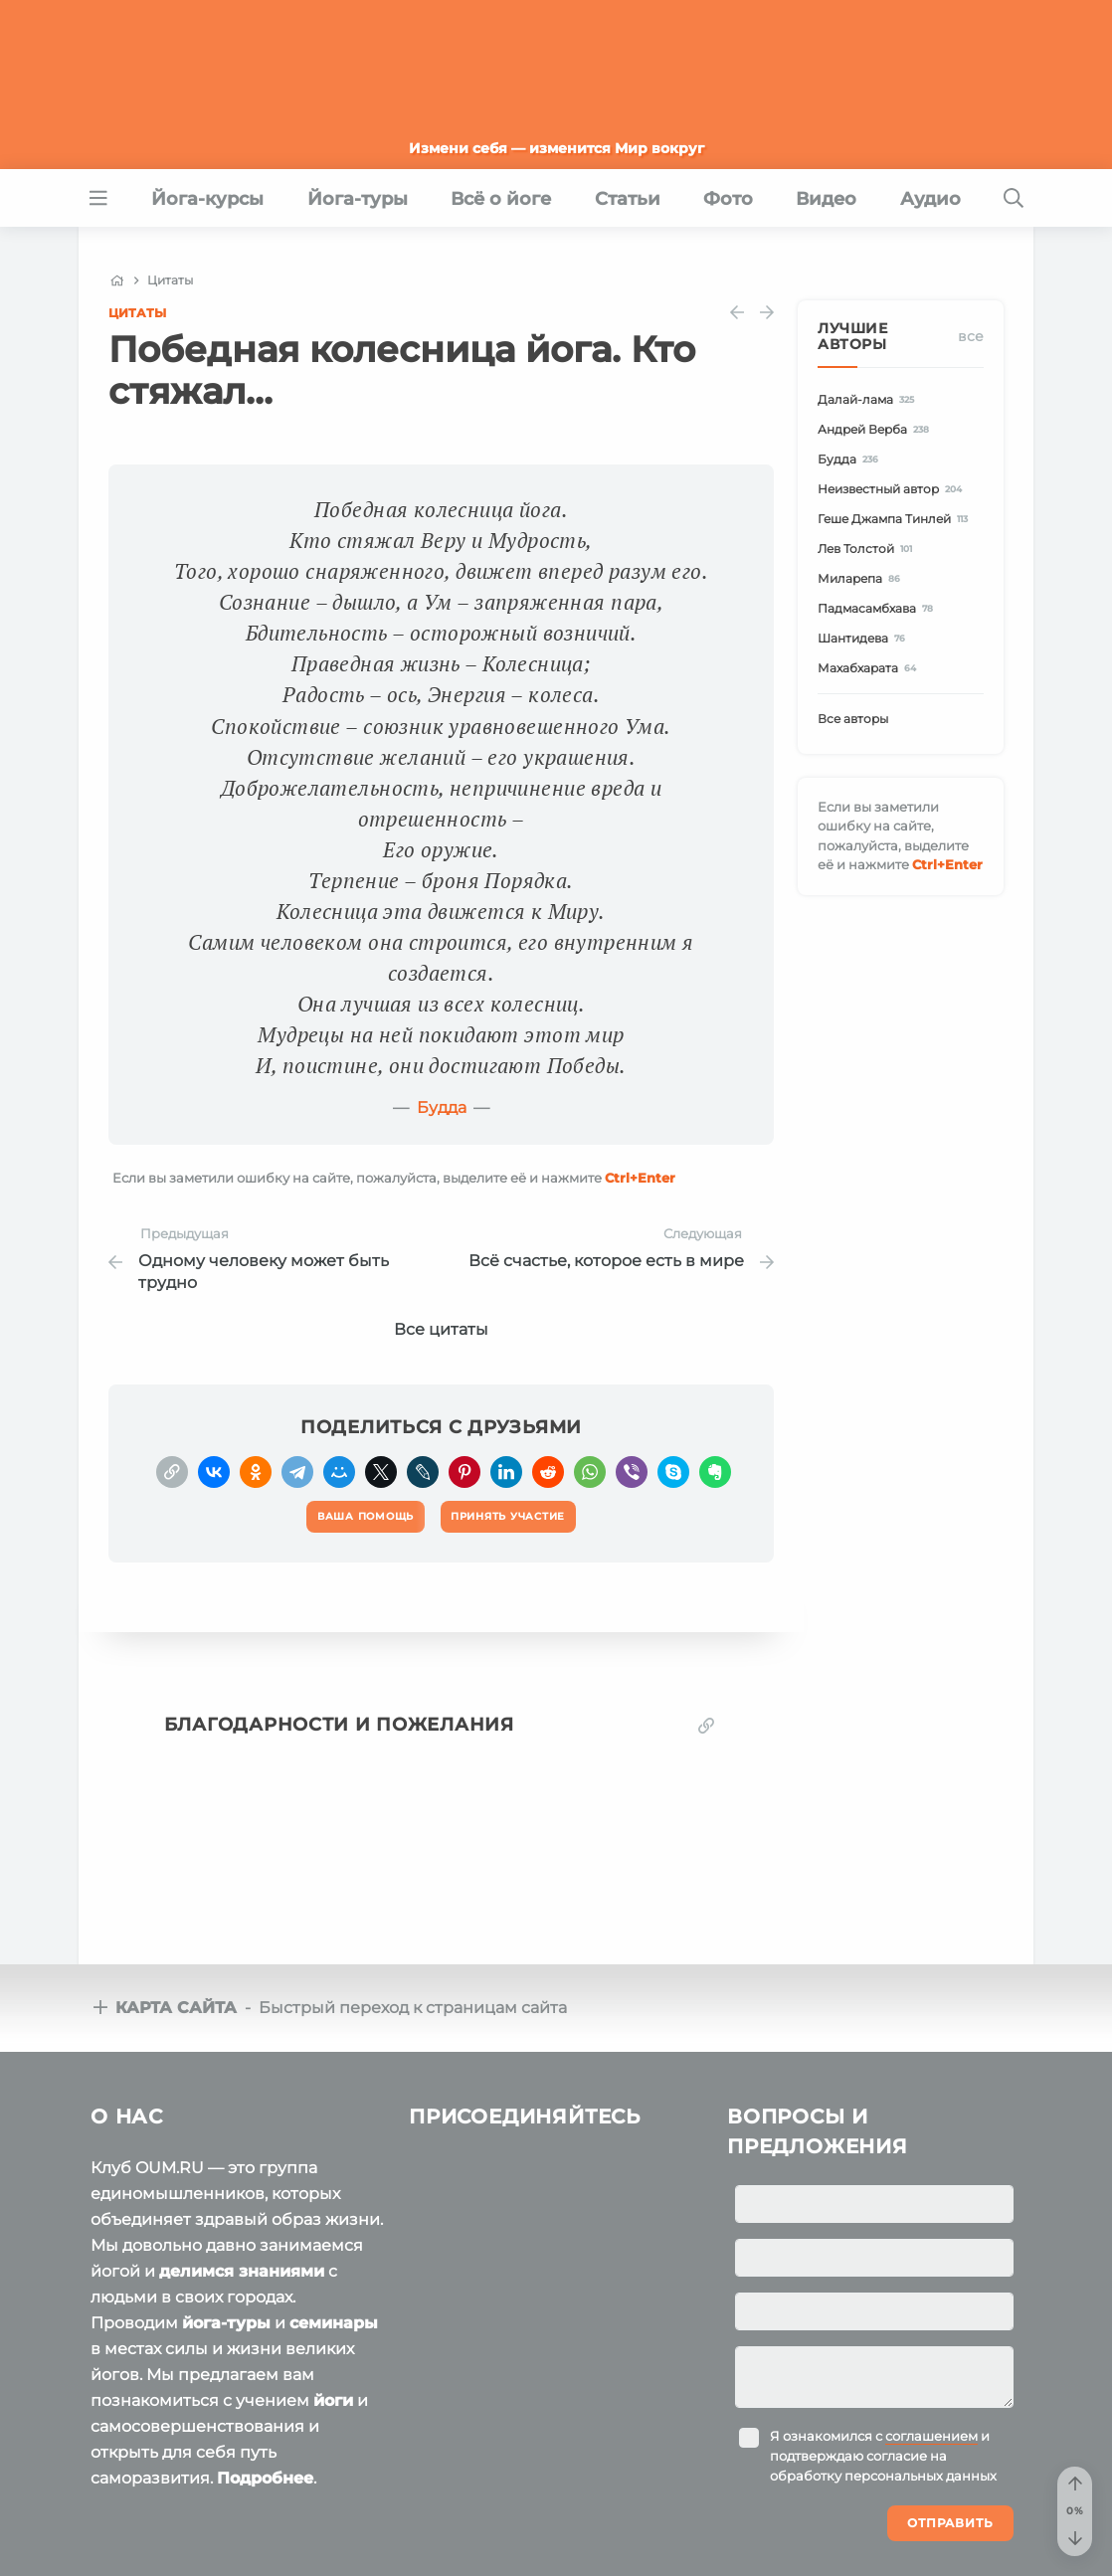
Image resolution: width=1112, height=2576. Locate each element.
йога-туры (226, 2322)
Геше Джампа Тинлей (896, 518)
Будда (441, 1107)
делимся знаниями (241, 2271)
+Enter (640, 1178)
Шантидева (864, 638)
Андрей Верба (876, 429)
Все (971, 336)
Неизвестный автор (893, 488)
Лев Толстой (868, 548)
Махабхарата (870, 667)
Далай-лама (869, 399)
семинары (333, 2322)
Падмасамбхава (878, 608)
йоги (333, 2400)
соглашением (931, 2436)
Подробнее (265, 2478)
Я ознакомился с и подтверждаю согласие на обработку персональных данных (883, 2456)
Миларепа (862, 578)
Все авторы (853, 718)
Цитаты (137, 312)
